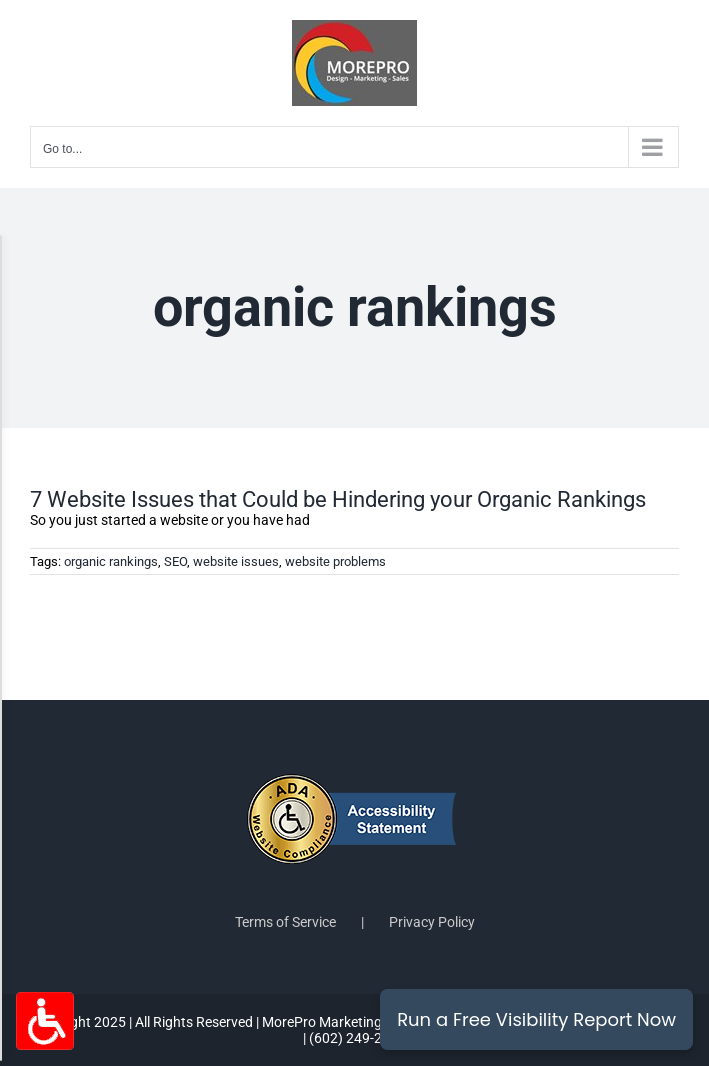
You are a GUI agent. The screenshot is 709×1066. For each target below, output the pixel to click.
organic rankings (111, 561)
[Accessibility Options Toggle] (45, 1021)
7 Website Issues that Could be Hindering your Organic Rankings (338, 499)
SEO (175, 561)
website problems (335, 561)
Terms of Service (285, 922)
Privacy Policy (432, 922)
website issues (236, 561)
